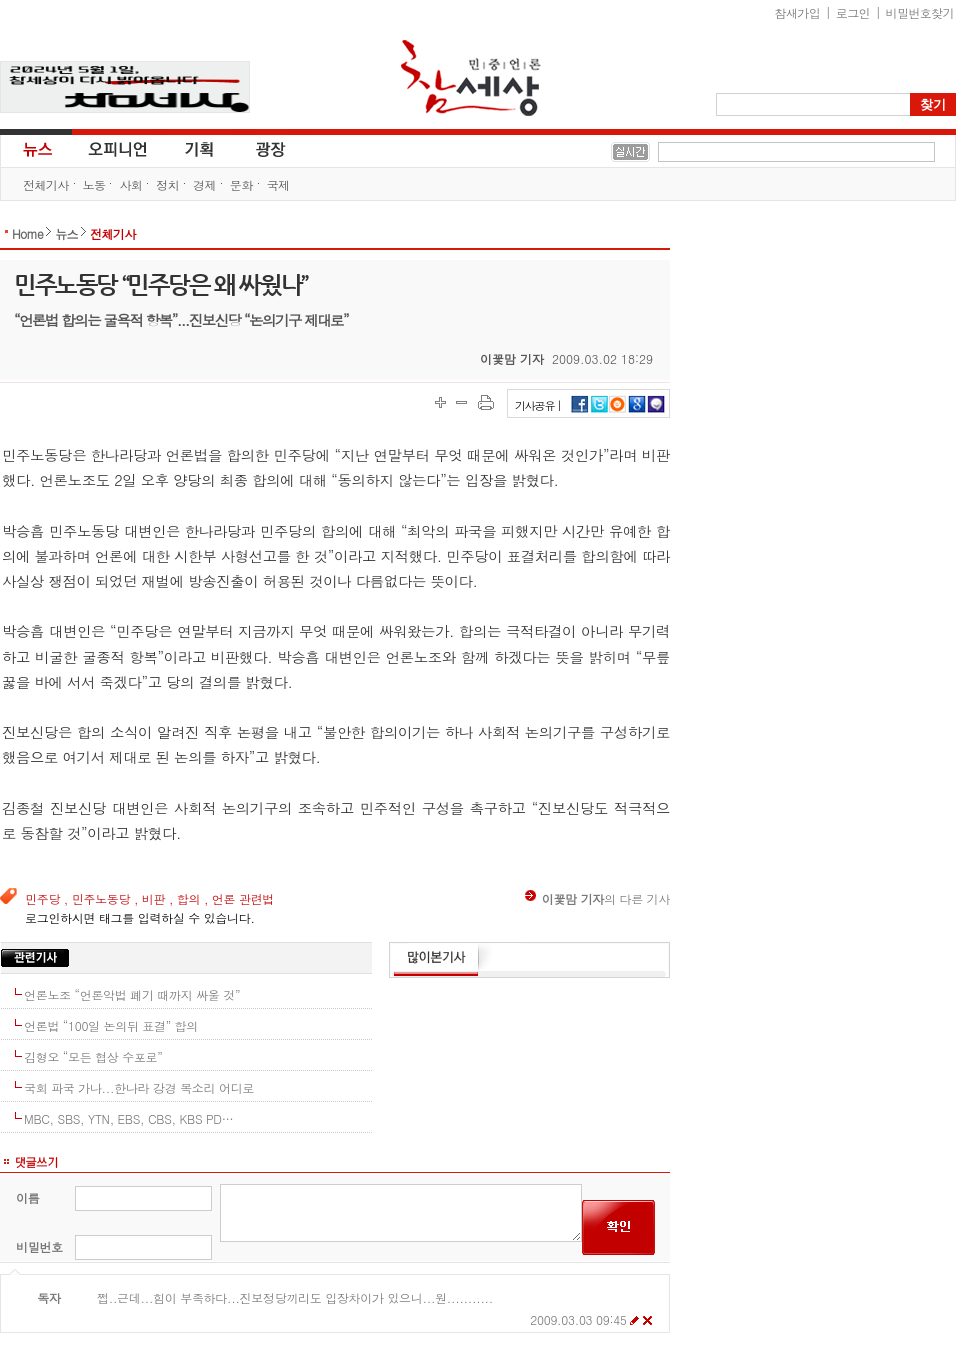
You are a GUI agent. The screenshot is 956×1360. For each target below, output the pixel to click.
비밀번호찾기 (920, 12)
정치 (167, 184)
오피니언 (118, 148)
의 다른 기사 (597, 898)
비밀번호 (39, 1246)
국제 (278, 184)
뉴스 (36, 148)
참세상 (471, 78)
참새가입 (798, 12)
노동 (94, 184)
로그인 (853, 12)
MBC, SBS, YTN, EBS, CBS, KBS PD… (128, 1118)
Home (27, 233)
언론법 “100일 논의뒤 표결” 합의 (111, 1025)
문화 (241, 184)
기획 (200, 148)
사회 (130, 184)
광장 (256, 148)
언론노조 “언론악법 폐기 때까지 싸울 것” (132, 994)
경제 (204, 184)
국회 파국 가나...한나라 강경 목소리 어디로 (139, 1087)
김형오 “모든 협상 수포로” (93, 1056)
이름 (27, 1197)
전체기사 (46, 184)
